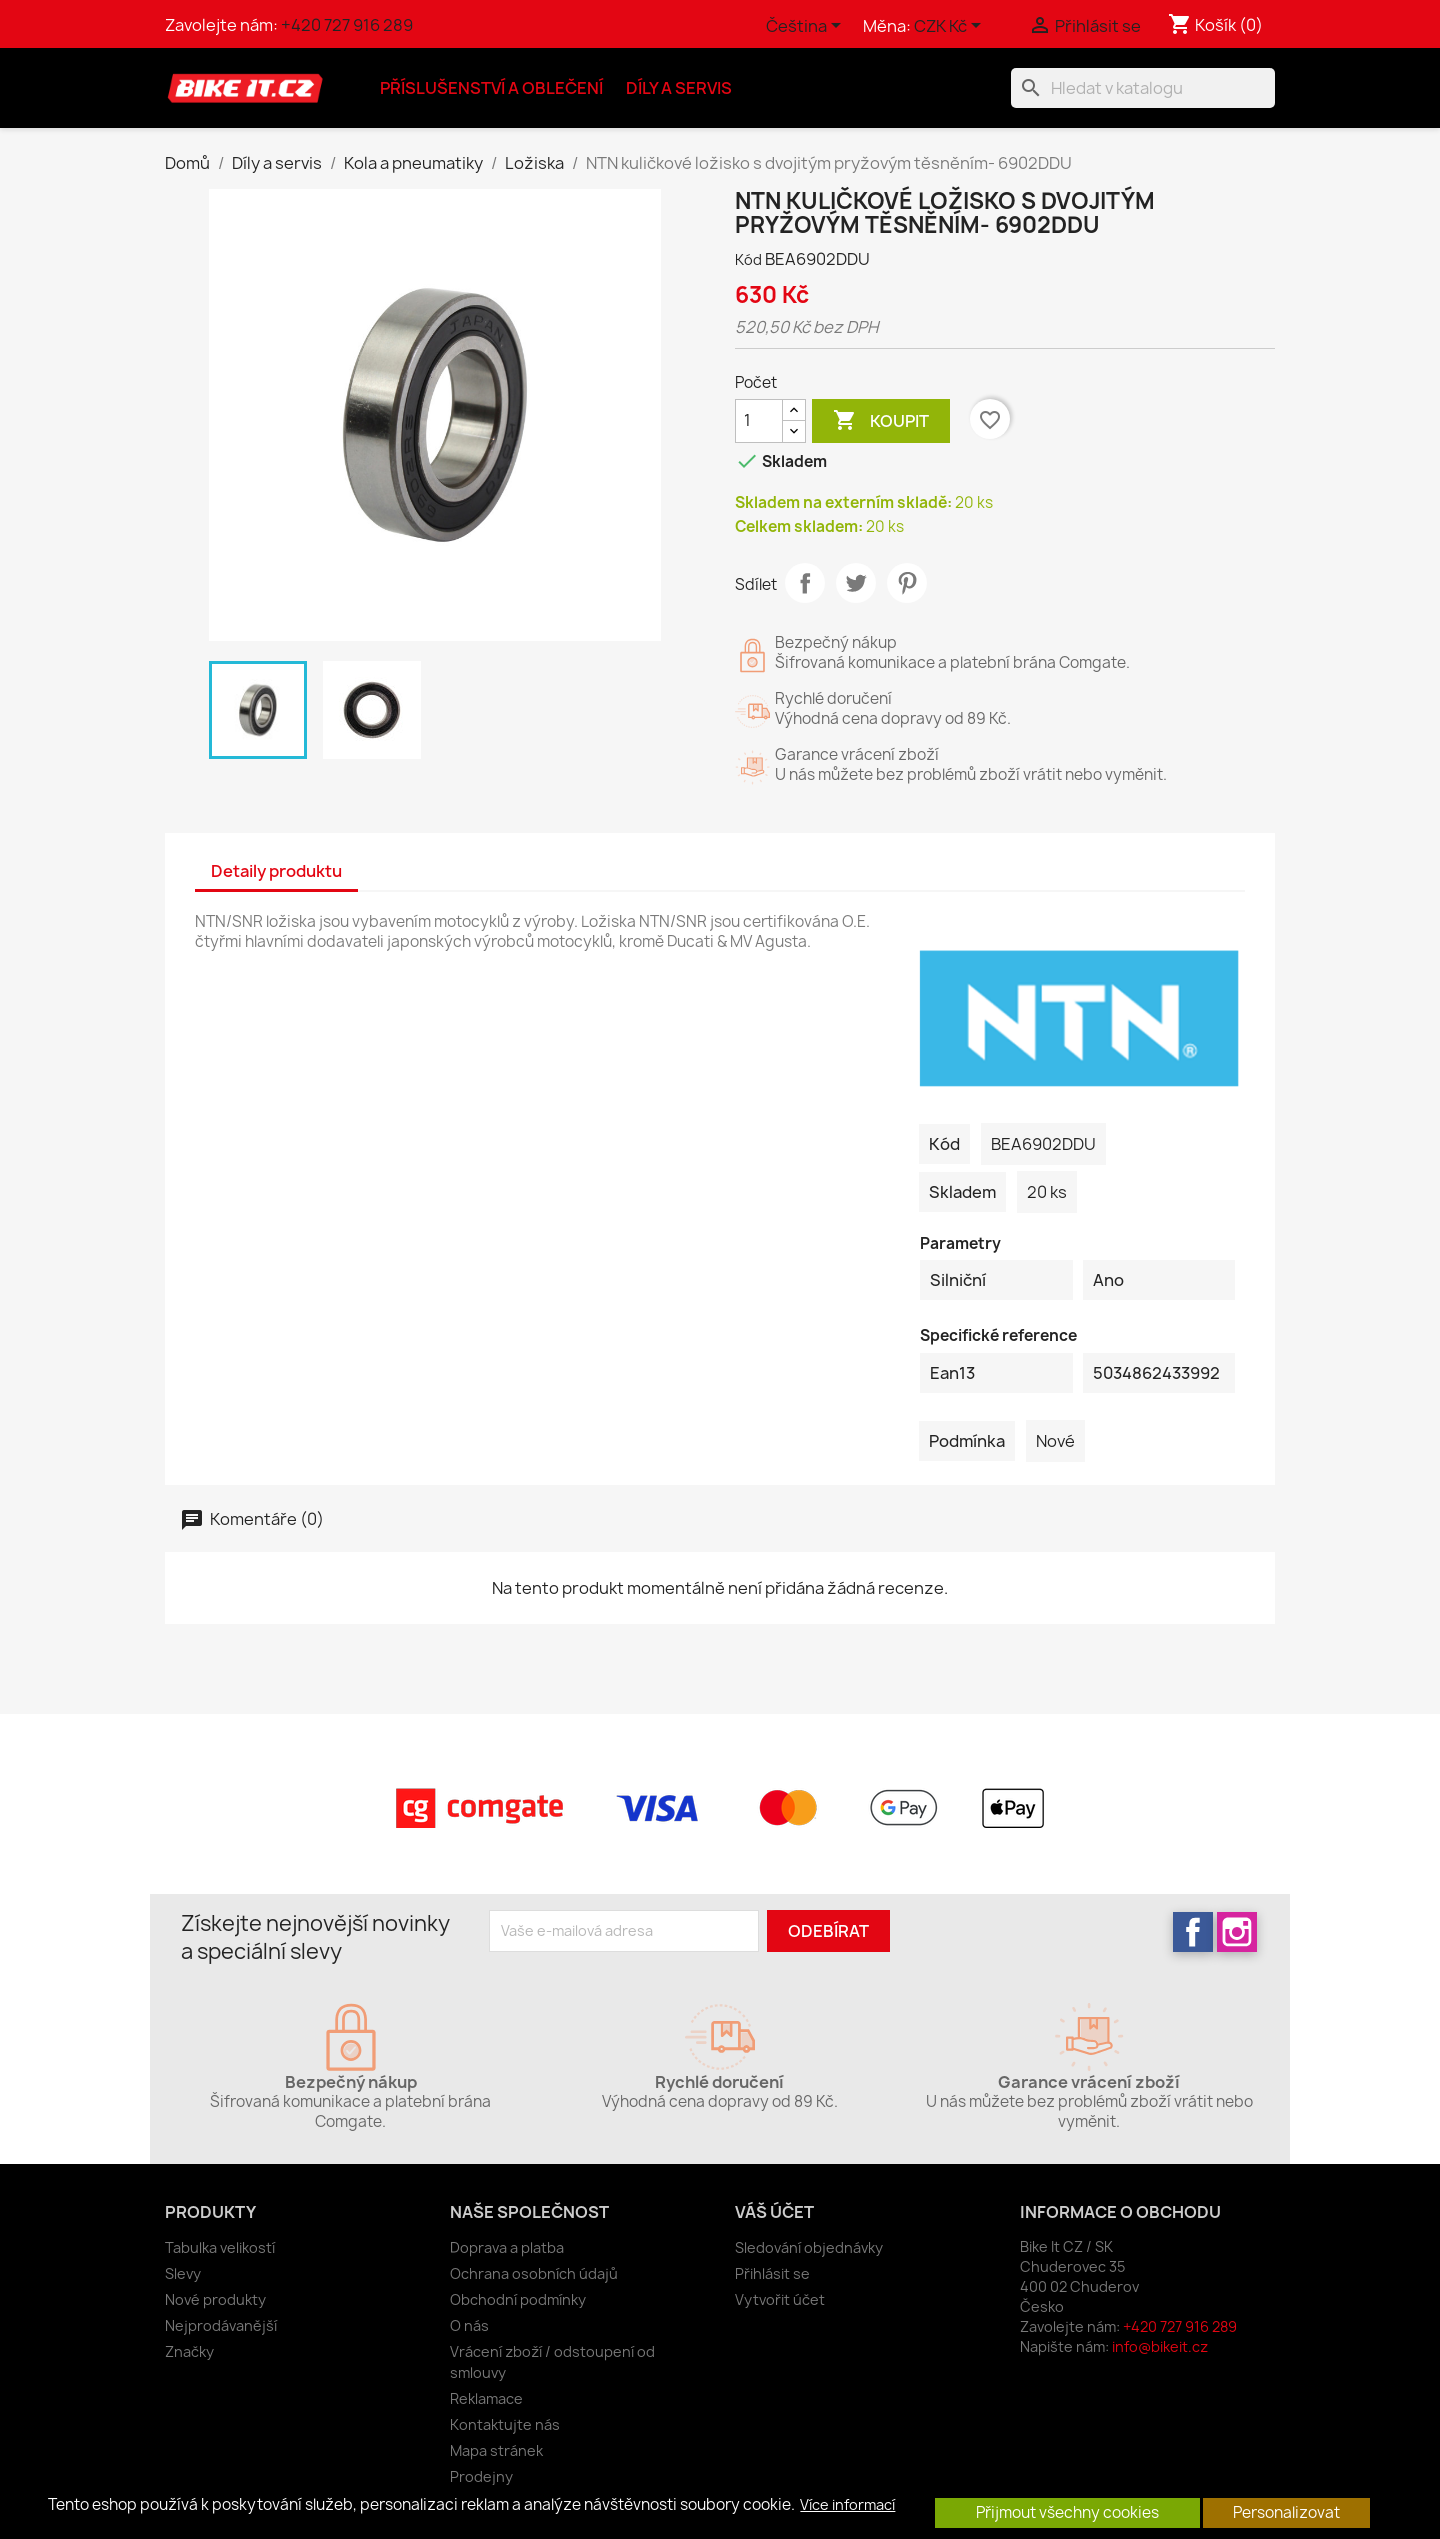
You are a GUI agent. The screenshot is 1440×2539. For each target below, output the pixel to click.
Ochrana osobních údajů (534, 2273)
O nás (469, 2325)
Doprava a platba (507, 2247)
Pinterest (907, 583)
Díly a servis (679, 88)
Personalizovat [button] (1286, 2512)
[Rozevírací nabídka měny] (951, 27)
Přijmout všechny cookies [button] (1067, 2512)
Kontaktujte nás (505, 2424)
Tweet (856, 583)
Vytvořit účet (780, 2299)
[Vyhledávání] (1143, 88)
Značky (189, 2351)
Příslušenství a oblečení (491, 88)
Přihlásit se (772, 2273)
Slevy (183, 2273)
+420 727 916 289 (347, 25)
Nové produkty (215, 2299)
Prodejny (481, 2476)
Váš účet (774, 2212)
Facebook (1193, 1932)
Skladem (962, 1192)
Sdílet (805, 583)
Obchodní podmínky (518, 2299)
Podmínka (967, 1441)
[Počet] (759, 421)
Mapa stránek (496, 2450)
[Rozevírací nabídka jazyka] (807, 27)
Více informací (847, 2505)
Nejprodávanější (221, 2325)
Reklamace (486, 2398)
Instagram (1237, 1932)
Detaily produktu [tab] (276, 871)
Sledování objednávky (809, 2247)
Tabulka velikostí (220, 2247)
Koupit (881, 421)
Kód (748, 259)
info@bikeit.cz (1160, 2346)
